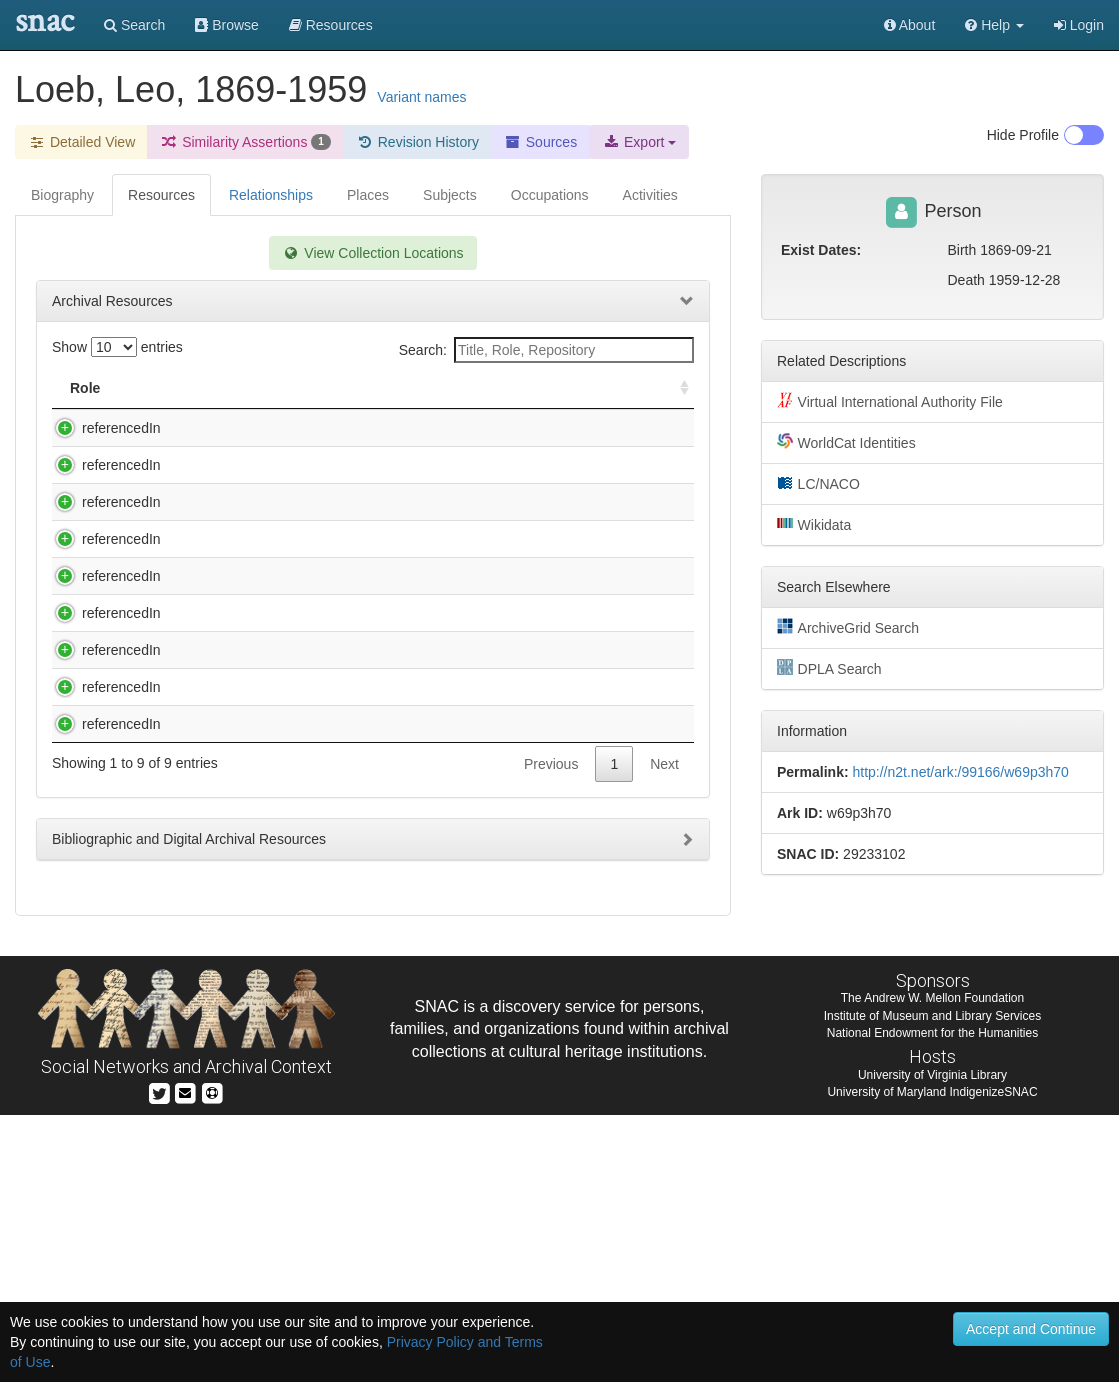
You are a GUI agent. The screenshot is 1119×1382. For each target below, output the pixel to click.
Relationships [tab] (271, 195)
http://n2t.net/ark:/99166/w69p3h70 (960, 772)
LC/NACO (818, 483)
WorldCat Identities (846, 442)
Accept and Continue (1031, 1329)
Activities (650, 195)
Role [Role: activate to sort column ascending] (85, 388)
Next (664, 1044)
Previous (551, 1044)
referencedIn (101, 428)
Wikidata (814, 524)
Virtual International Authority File (890, 401)
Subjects (450, 195)
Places (368, 195)
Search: (546, 350)
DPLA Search (829, 668)
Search (134, 25)
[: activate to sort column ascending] (676, 388)
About (910, 25)
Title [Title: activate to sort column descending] (183, 388)
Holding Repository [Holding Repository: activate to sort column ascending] (545, 388)
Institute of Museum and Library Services (932, 1282)
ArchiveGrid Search (848, 627)
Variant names (421, 97)
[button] (994, 25)
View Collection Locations (372, 253)
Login (1079, 25)
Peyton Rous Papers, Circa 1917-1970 (281, 773)
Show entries (117, 347)
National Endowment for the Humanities (932, 1299)
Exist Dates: (821, 250)
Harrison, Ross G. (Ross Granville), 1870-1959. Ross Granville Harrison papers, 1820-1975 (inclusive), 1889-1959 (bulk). (299, 525)
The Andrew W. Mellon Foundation (932, 1265)
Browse (227, 25)
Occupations (550, 195)
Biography (62, 195)
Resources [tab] (161, 195)
